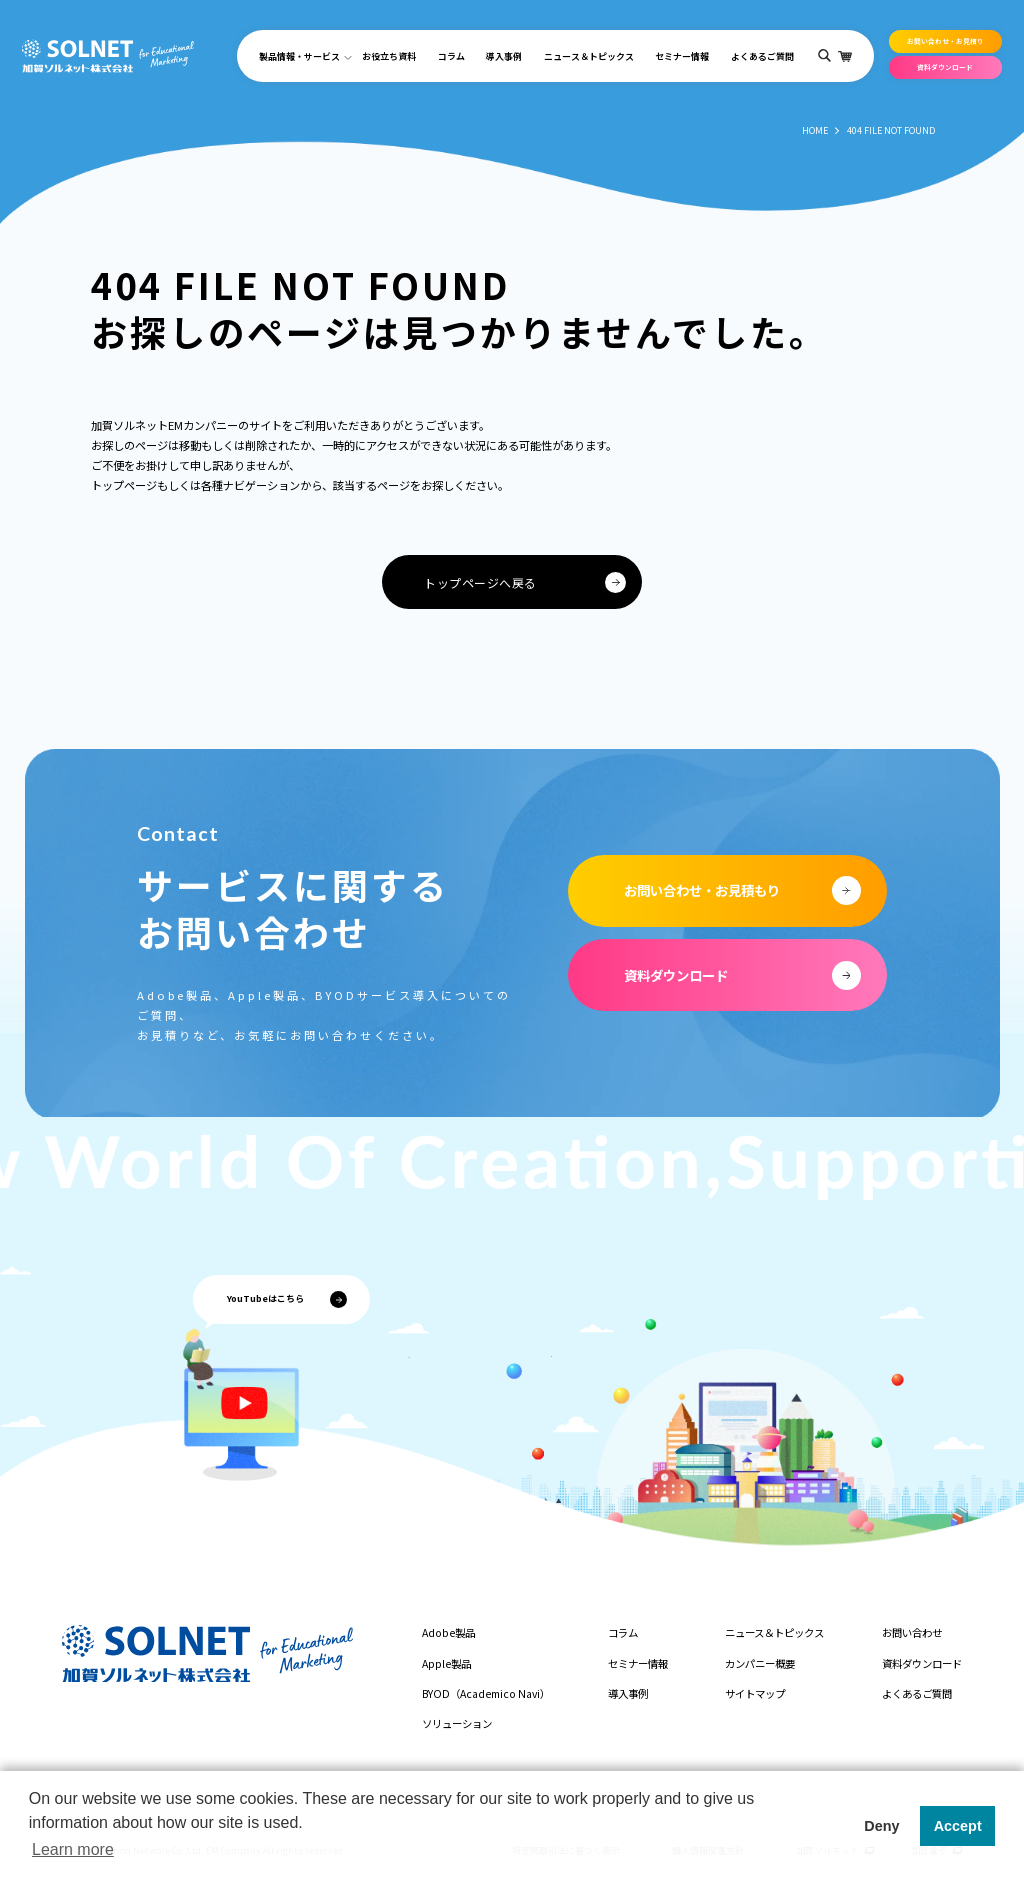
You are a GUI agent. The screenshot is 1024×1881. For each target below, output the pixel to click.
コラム (451, 56)
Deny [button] (881, 1826)
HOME (815, 130)
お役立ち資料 (389, 56)
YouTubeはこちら (265, 1298)
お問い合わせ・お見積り (945, 41)
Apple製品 (446, 1663)
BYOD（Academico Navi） (486, 1693)
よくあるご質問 (762, 56)
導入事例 (504, 56)
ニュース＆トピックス (589, 56)
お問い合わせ (912, 1632)
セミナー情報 (682, 56)
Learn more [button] (73, 1849)
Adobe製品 (448, 1632)
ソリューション (457, 1723)
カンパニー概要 (760, 1663)
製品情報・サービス (299, 56)
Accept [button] (958, 1826)
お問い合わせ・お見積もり (702, 890)
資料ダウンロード (945, 67)
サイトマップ (755, 1693)
